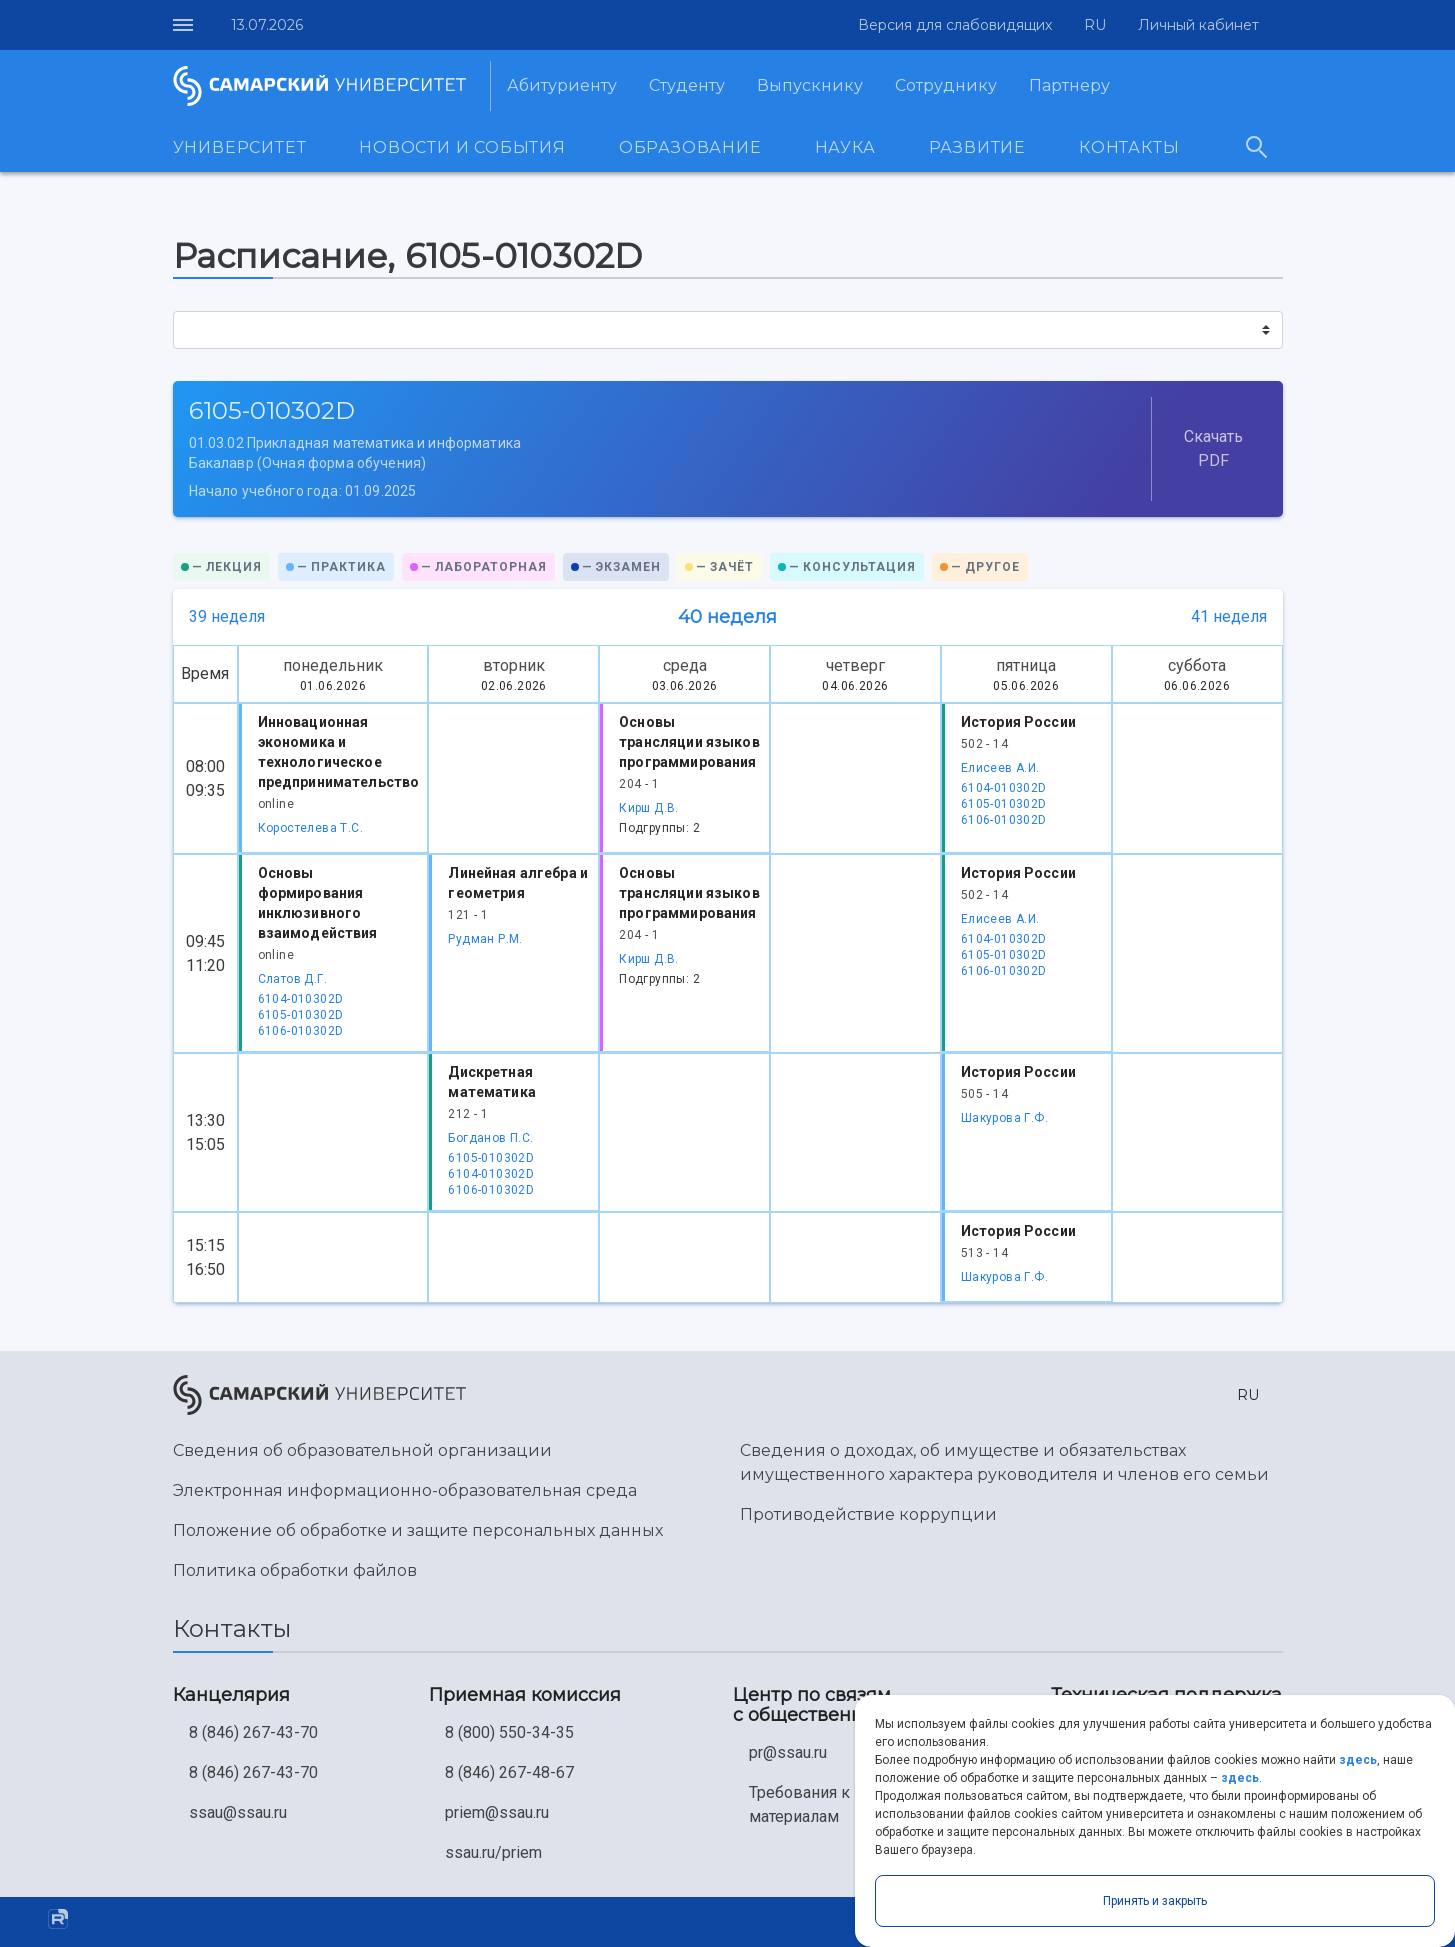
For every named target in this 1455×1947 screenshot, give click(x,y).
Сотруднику (946, 85)
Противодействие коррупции (868, 1514)
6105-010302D (1004, 804)
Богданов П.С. (490, 1138)
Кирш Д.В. (649, 808)
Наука (845, 147)
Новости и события (462, 147)
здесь (1358, 1760)
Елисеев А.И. (1000, 768)
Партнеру (1069, 85)
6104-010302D (1004, 788)
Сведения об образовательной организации (362, 1450)
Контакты (1129, 147)
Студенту (687, 85)
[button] (1091, 25)
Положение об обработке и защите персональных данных (418, 1530)
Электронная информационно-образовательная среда (405, 1490)
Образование (690, 147)
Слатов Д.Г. (292, 979)
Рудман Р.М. (485, 939)
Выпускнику (810, 85)
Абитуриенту (562, 85)
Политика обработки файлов (295, 1570)
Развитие (977, 147)
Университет (240, 147)
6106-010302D (1004, 820)
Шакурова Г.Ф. (1004, 1118)
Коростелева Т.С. (310, 828)
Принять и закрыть (1155, 1901)
